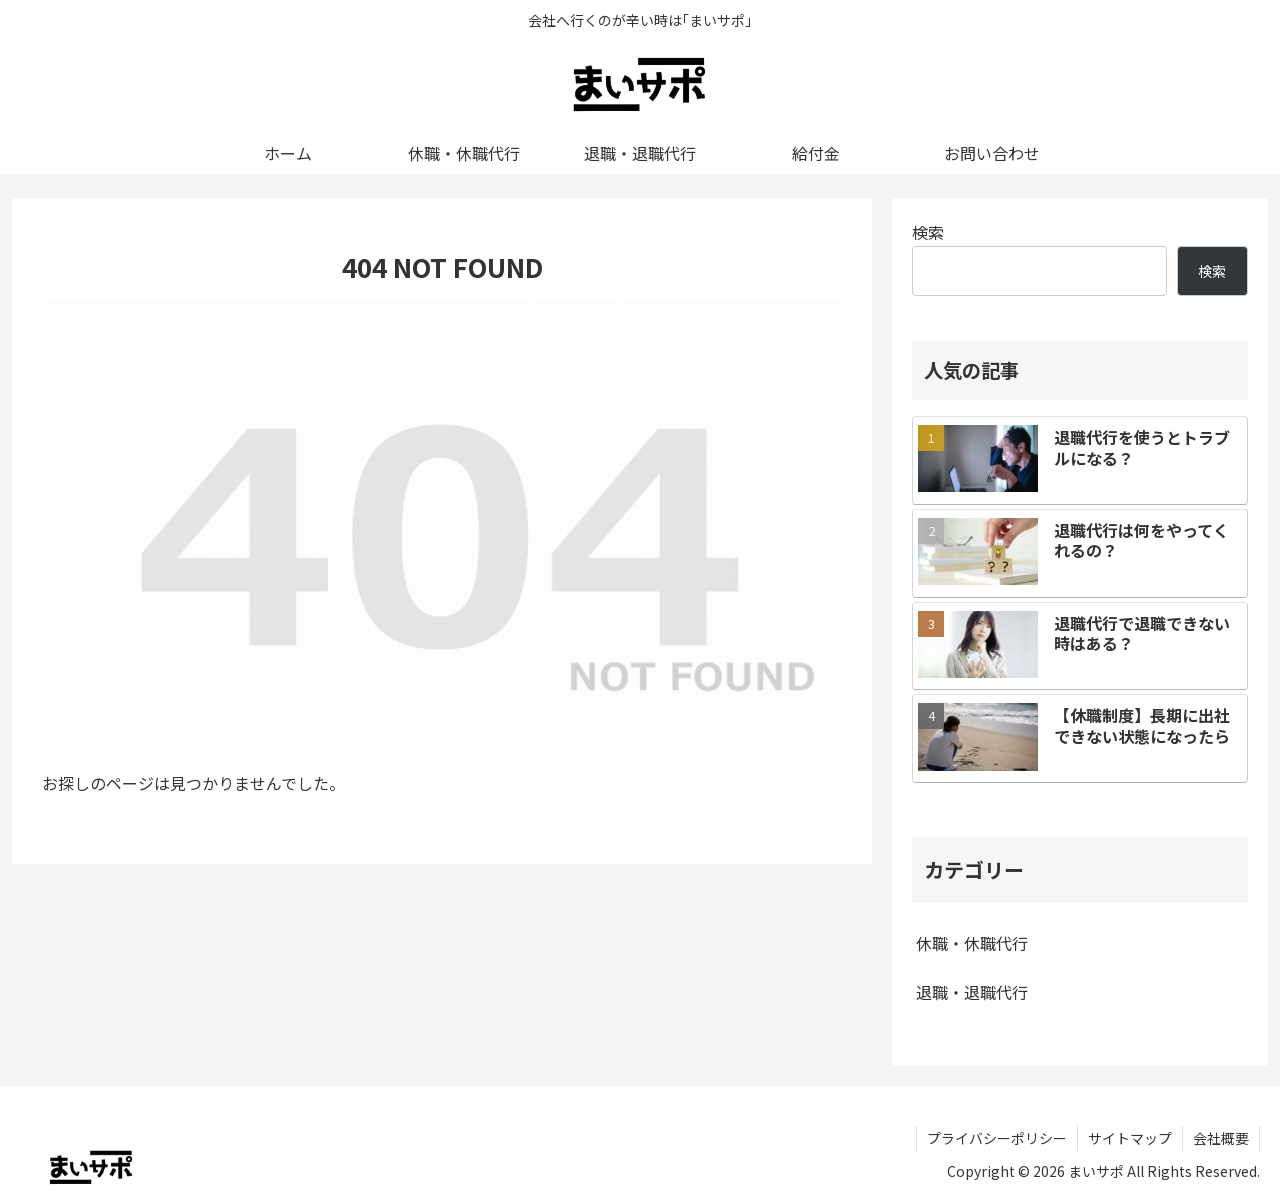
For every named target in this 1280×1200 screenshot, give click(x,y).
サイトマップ (1130, 1138)
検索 (928, 232)
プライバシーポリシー (997, 1138)
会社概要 (1221, 1138)
